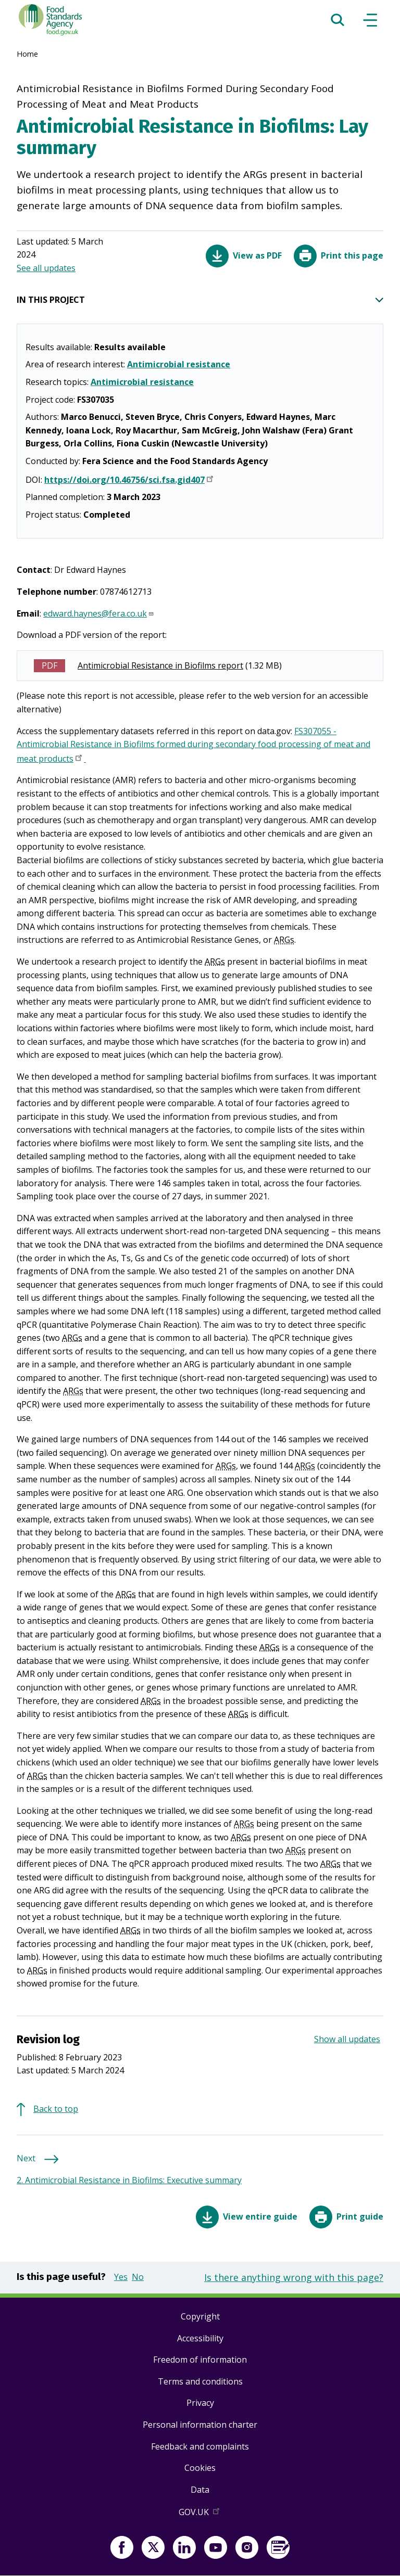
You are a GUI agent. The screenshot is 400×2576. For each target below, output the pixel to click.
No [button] (138, 2277)
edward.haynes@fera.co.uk (98, 613)
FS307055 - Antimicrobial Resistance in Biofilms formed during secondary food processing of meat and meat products (193, 745)
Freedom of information (200, 2359)
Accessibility (200, 2338)
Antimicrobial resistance (178, 364)
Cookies (200, 2468)
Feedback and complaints (200, 2446)
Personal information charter (200, 2424)
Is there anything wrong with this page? (293, 2277)
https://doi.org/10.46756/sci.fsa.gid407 (129, 481)
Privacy (200, 2402)
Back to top (55, 2108)
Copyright (200, 2316)
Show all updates (347, 2039)
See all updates (46, 268)
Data (200, 2489)
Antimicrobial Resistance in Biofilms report (160, 665)
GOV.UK (200, 2514)
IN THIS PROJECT (200, 300)
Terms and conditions (200, 2381)
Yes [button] (121, 2277)
